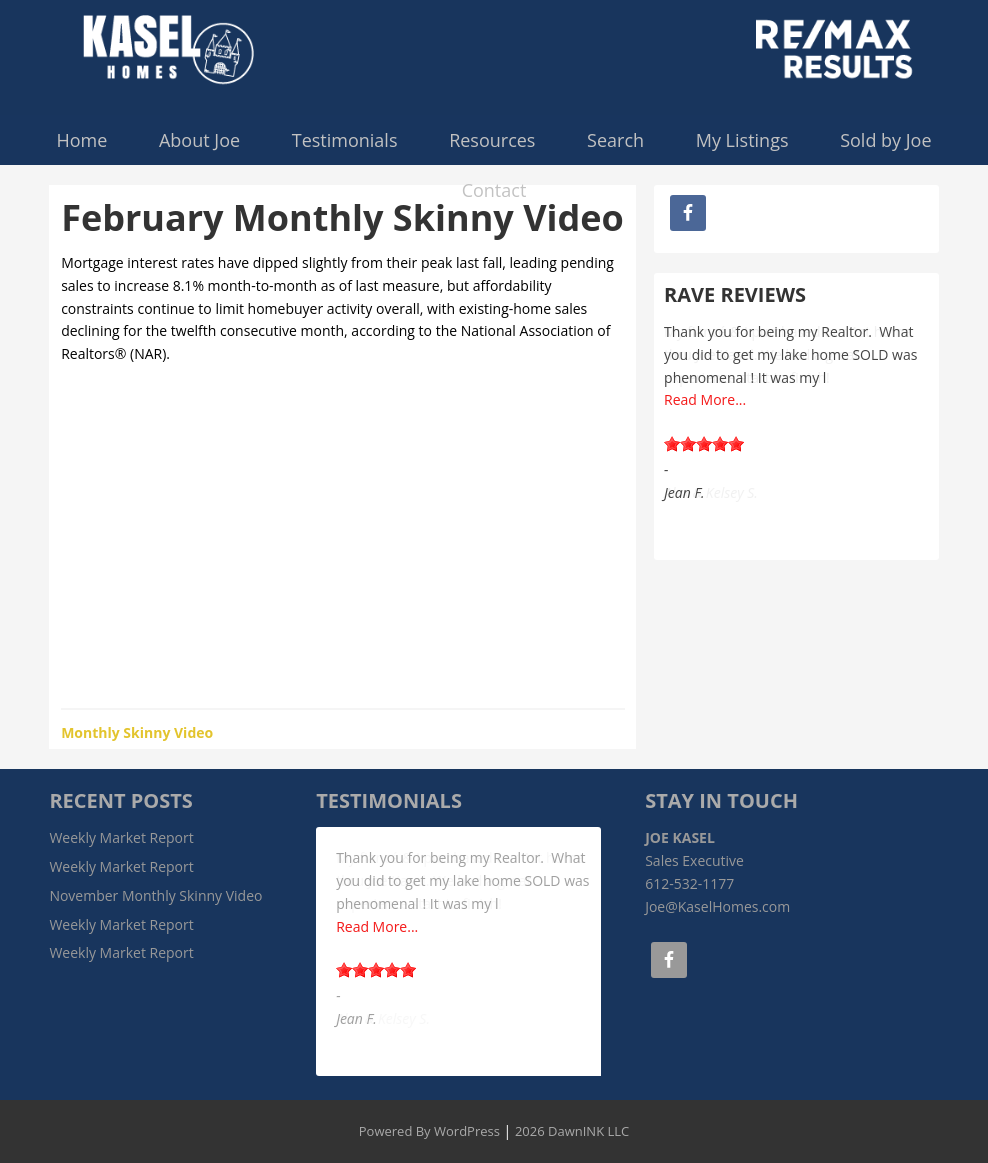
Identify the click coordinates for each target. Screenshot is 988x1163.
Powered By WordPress (429, 1131)
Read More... (705, 399)
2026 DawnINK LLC (572, 1131)
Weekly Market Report (121, 837)
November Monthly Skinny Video (155, 895)
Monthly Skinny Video (137, 732)
